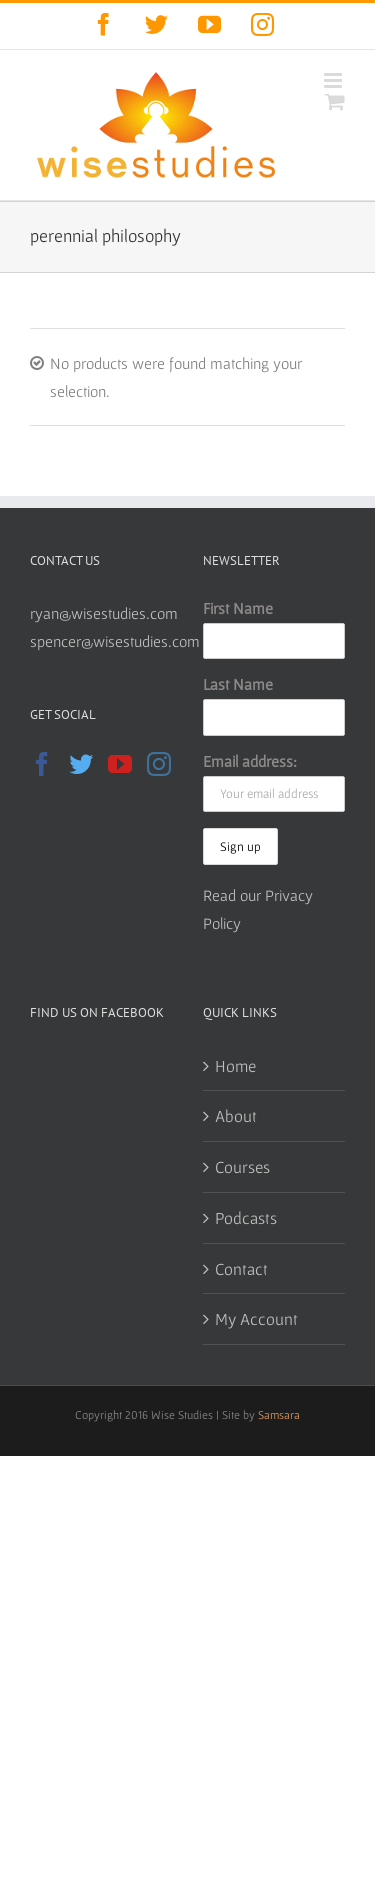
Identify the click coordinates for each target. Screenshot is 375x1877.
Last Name (238, 684)
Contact (241, 1268)
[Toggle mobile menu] (334, 80)
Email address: (250, 761)
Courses (242, 1166)
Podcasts (246, 1217)
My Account (256, 1318)
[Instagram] (159, 764)
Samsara (279, 1414)
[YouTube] (120, 764)
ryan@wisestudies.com (104, 613)
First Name (238, 608)
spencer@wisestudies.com (115, 641)
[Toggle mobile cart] (335, 101)
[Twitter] (81, 764)
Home (235, 1065)
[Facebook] (42, 764)
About (236, 1115)
